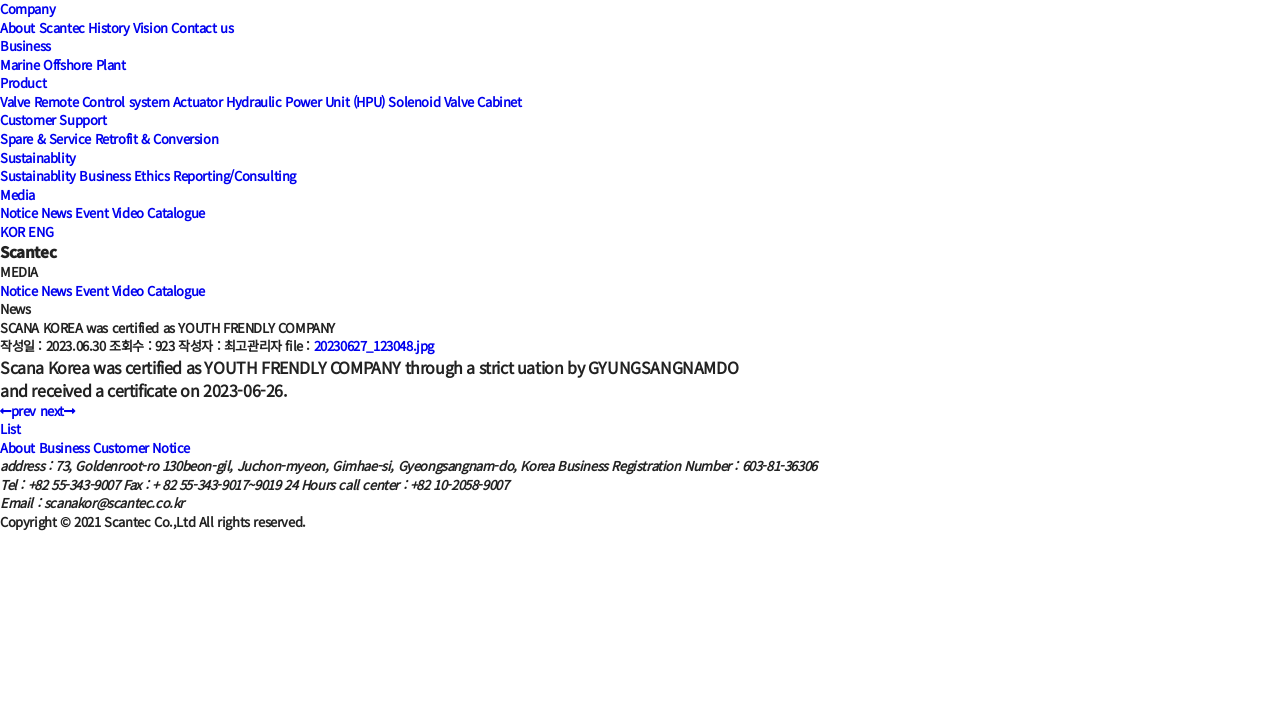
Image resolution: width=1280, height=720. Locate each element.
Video (128, 212)
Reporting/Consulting (234, 175)
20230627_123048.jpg (374, 345)
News (56, 212)
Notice (19, 212)
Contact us (202, 27)
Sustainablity (38, 157)
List (10, 428)
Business (25, 45)
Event (91, 212)
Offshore (67, 64)
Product (23, 82)
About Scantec (42, 27)
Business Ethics (124, 175)
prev (18, 410)
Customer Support (53, 119)
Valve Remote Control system (84, 101)
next (57, 410)
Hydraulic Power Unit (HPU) (305, 101)
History (108, 27)
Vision (150, 27)
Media (17, 194)
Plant (111, 64)
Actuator (198, 101)
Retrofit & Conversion (157, 138)
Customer (121, 447)
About (17, 447)
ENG (40, 231)
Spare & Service (45, 138)
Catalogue (175, 212)
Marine (20, 64)
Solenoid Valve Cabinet (454, 101)
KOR (12, 231)
